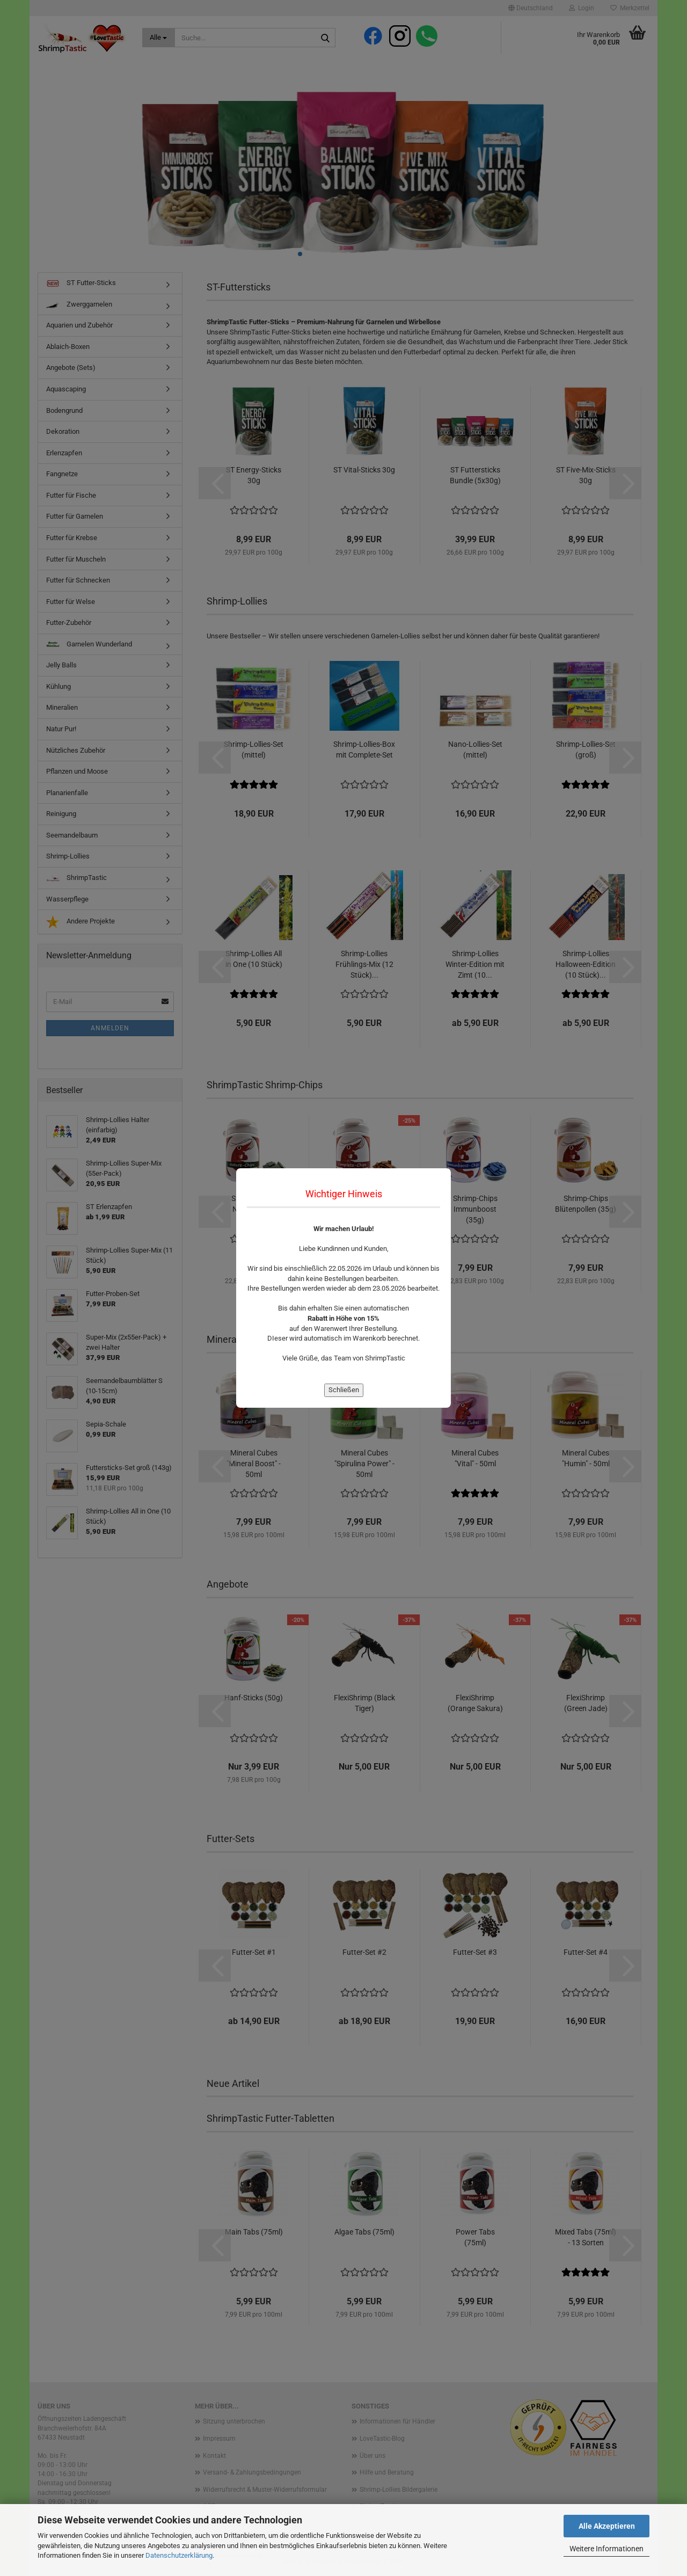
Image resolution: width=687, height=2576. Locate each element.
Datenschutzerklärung (179, 2555)
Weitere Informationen (606, 2548)
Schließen (343, 1390)
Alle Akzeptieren (607, 2526)
